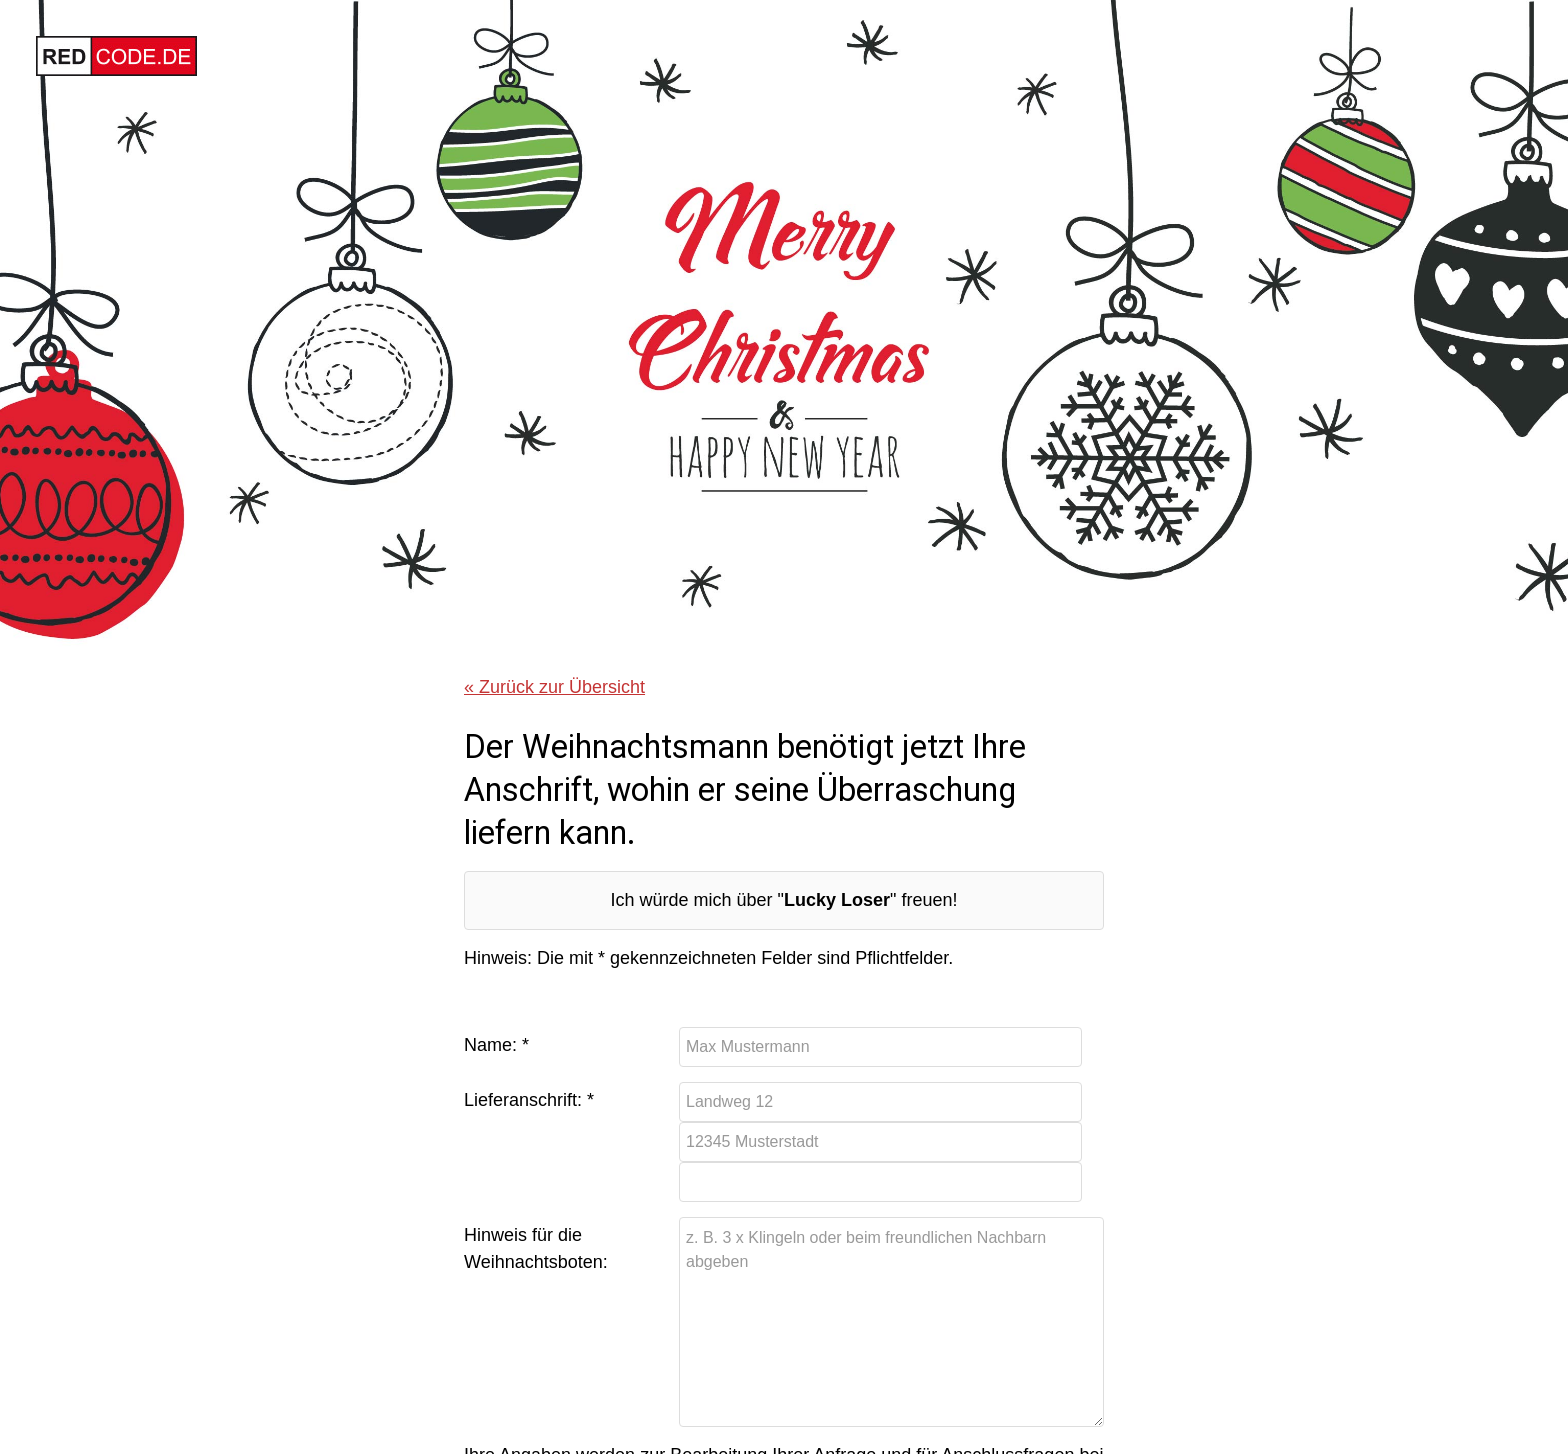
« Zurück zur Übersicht (554, 687)
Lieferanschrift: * (529, 1100)
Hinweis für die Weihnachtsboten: (536, 1248)
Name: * (496, 1045)
